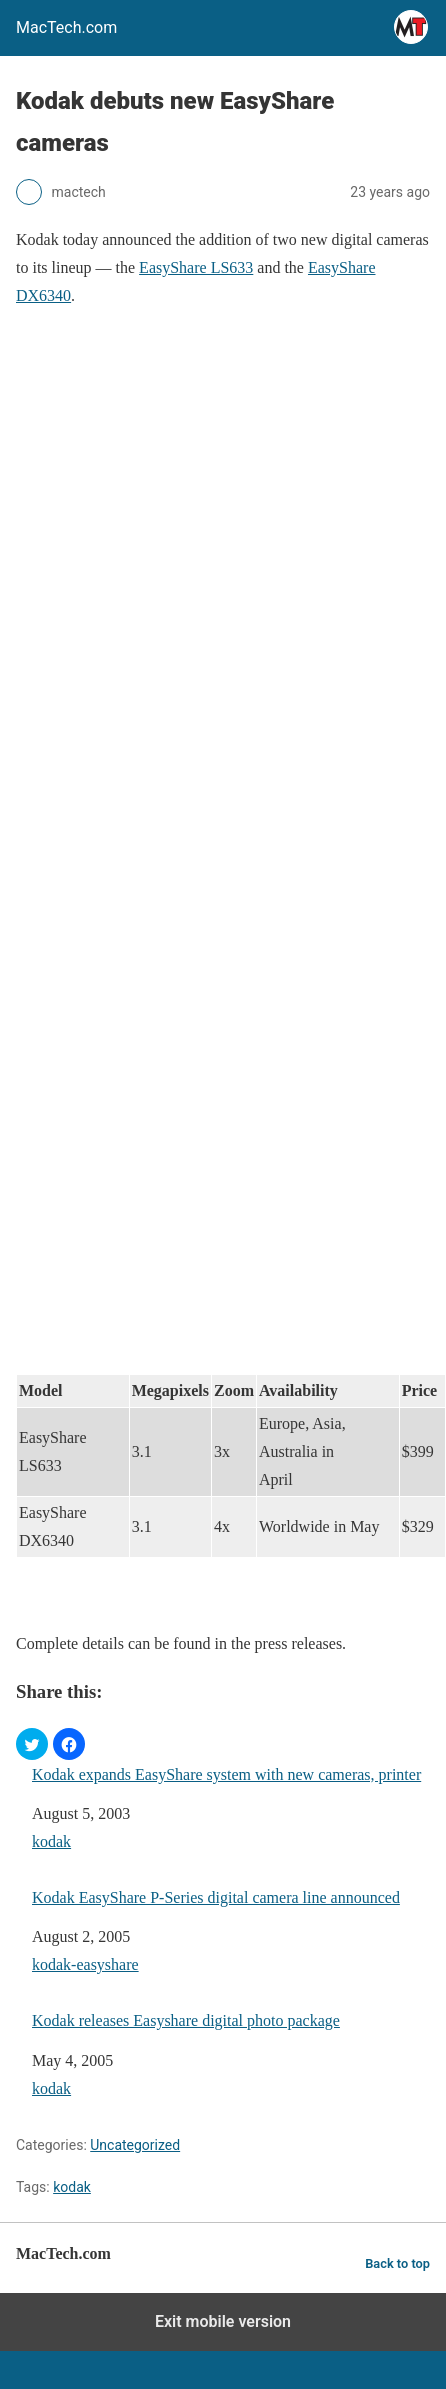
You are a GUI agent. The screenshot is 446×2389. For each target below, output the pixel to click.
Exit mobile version (223, 2321)
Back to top (397, 2263)
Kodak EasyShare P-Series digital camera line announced (216, 1897)
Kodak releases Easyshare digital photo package (186, 2020)
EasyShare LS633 (196, 267)
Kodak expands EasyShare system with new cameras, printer (226, 1774)
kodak (51, 1841)
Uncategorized (135, 2145)
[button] (32, 1744)
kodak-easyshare (85, 1964)
